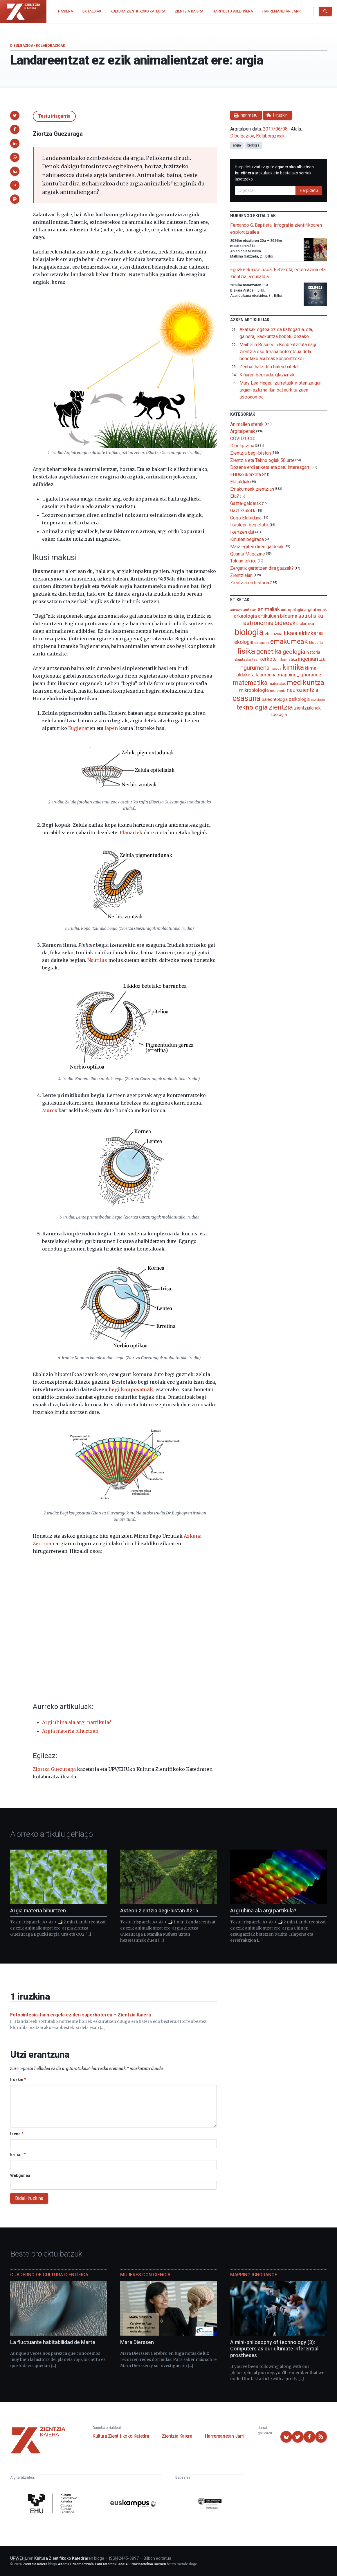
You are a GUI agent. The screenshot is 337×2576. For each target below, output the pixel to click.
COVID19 (239, 438)
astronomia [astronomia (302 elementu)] (258, 622)
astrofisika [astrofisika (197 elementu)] (310, 616)
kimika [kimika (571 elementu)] (293, 667)
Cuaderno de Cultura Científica (49, 2274)
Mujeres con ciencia (145, 2274)
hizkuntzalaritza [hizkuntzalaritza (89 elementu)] (244, 659)
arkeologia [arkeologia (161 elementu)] (245, 616)
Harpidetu (309, 190)
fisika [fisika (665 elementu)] (246, 650)
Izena (17, 2134)
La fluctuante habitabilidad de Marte (52, 2342)
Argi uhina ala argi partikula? (76, 1722)
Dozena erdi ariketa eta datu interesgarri (270, 467)
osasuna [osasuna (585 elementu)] (246, 698)
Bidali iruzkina (29, 2198)
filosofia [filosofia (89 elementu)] (316, 642)
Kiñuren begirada (247, 539)
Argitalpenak (242, 431)
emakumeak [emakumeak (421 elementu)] (289, 641)
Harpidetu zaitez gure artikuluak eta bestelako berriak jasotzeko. (274, 173)
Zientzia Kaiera (177, 2436)
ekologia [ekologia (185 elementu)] (243, 642)
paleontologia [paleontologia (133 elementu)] (275, 699)
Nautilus (97, 960)
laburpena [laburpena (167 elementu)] (266, 675)
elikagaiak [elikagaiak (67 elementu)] (262, 643)
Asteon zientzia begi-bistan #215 (159, 1910)
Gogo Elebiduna (246, 517)
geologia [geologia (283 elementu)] (294, 651)
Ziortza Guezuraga (54, 1769)
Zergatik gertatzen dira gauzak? (262, 568)
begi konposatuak (131, 1389)
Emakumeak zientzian (252, 489)
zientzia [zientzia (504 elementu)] (281, 707)
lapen (111, 728)
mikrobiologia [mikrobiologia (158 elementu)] (254, 690)
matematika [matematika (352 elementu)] (250, 682)
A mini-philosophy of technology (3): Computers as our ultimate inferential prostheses (274, 2348)
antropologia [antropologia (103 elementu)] (292, 609)
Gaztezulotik (242, 510)
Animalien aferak (247, 424)
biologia (253, 145)
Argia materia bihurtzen (70, 1731)
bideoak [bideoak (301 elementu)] (285, 622)
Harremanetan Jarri (224, 2436)
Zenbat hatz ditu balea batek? (269, 366)
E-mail (18, 2154)
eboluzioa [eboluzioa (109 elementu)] (273, 633)
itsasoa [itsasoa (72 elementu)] (276, 669)
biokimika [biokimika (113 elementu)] (305, 623)
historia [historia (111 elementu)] (313, 652)
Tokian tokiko (243, 561)
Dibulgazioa (21, 46)
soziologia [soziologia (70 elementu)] (318, 700)
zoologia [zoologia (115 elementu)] (279, 714)
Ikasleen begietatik (249, 525)
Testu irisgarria (54, 116)
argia (237, 145)
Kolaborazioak (50, 46)
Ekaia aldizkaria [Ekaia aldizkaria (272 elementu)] (303, 633)
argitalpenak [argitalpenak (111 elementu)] (315, 609)
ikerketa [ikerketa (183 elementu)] (267, 659)
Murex (49, 1110)
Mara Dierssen (137, 2342)
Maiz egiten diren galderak (257, 546)
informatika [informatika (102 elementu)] (287, 659)
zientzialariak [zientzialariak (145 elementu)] (307, 708)
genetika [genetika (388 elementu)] (269, 651)
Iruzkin (18, 2079)
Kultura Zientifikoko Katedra (121, 2436)
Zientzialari (241, 575)
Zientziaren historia (249, 582)
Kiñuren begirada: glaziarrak (267, 375)
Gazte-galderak (245, 503)
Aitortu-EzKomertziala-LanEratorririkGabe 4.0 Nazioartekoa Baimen (112, 2564)
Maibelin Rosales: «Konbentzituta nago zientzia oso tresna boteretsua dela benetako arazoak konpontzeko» (278, 351)
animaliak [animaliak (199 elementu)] (269, 609)
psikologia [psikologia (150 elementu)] (299, 699)
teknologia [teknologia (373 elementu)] (252, 707)
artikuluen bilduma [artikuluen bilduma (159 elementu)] (278, 616)
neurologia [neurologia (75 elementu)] (278, 691)
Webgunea (20, 2175)
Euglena (77, 728)
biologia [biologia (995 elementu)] (249, 632)
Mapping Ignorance (253, 2274)
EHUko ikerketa (245, 474)
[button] (14, 115)
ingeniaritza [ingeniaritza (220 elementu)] (312, 659)
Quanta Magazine (247, 553)
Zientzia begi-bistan (250, 453)
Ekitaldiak (239, 482)
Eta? (234, 496)
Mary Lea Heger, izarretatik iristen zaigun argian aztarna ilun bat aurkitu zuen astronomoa (280, 390)
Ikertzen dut (242, 532)
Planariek (131, 832)
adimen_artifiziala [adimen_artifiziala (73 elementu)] (243, 610)
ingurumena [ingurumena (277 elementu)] (254, 667)
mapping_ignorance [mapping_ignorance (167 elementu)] (299, 675)
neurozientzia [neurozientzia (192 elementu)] (302, 690)
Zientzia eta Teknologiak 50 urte (262, 460)
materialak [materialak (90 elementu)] (277, 683)
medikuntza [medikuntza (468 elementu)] (305, 682)
